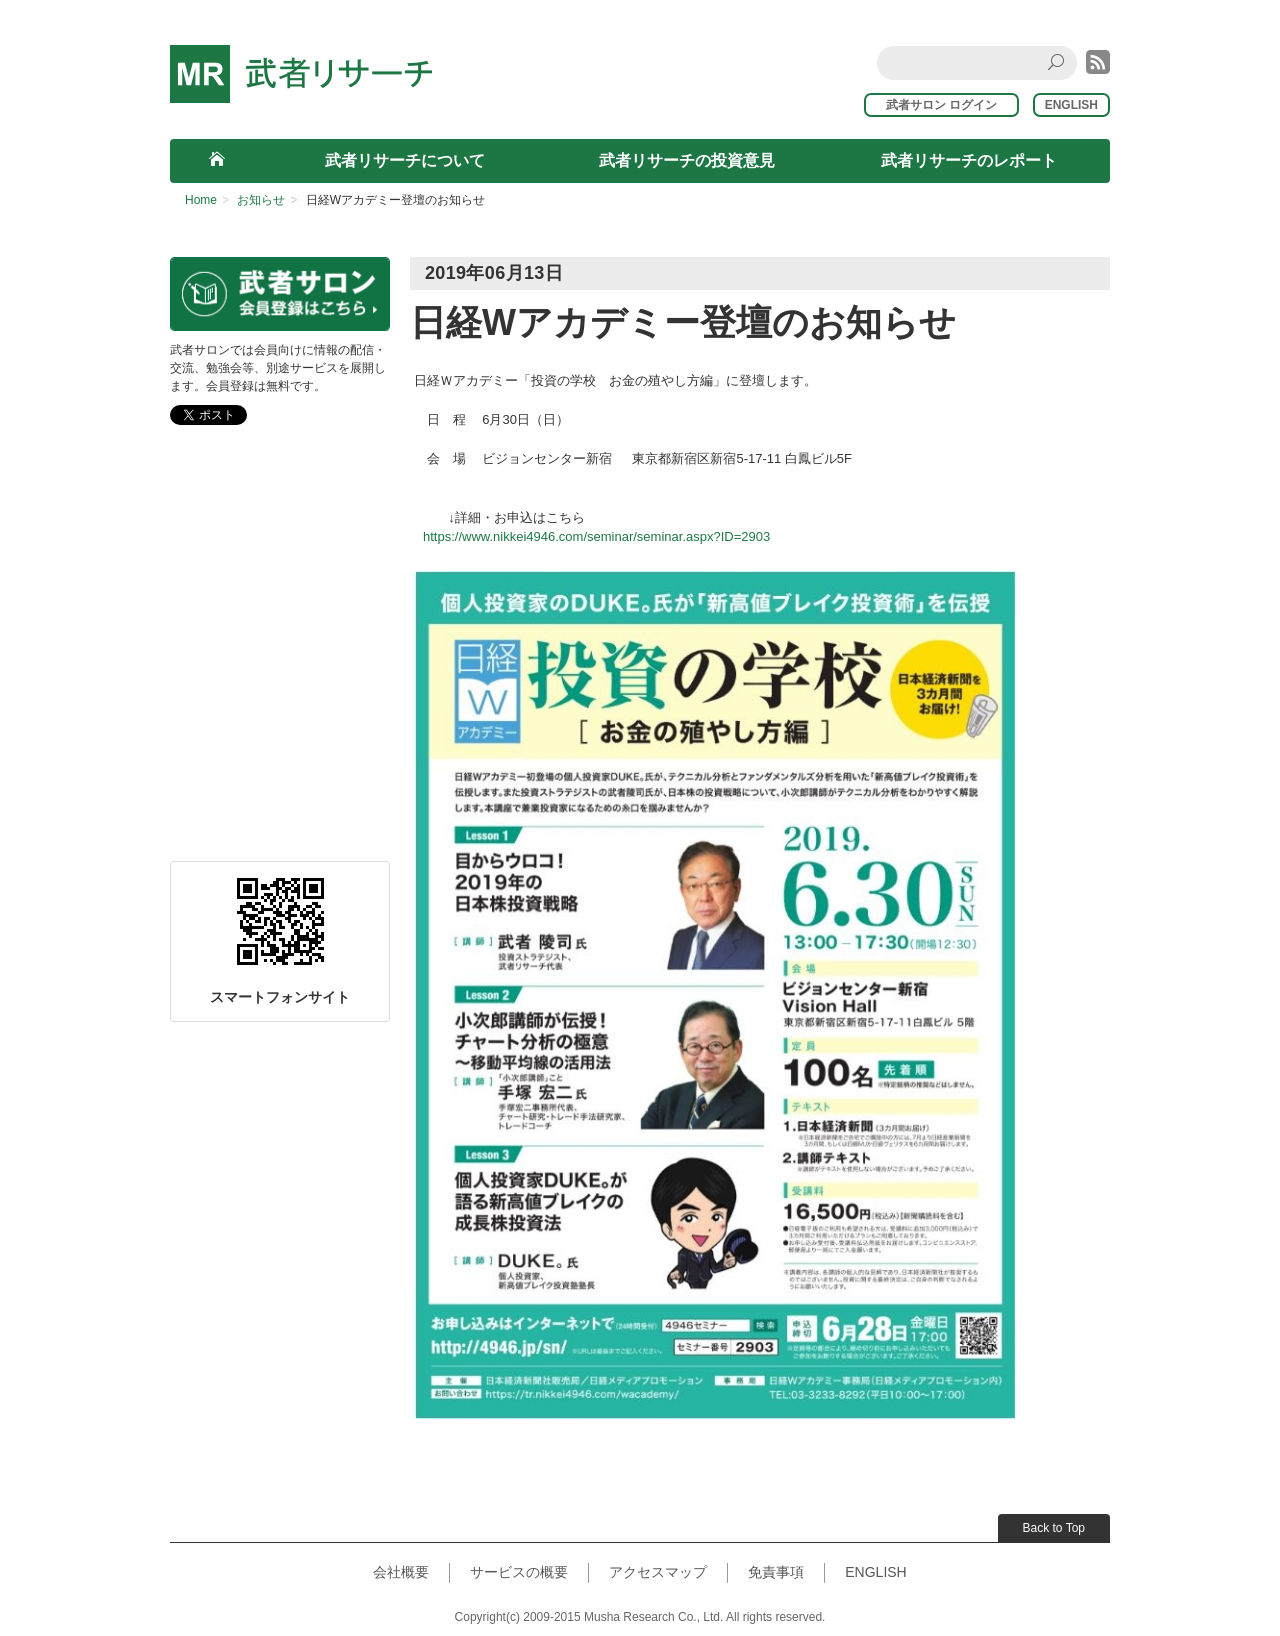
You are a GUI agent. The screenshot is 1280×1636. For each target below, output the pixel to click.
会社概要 (401, 1572)
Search (1058, 62)
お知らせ (261, 200)
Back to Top (1054, 1528)
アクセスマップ (658, 1572)
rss (1098, 62)
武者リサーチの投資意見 (687, 160)
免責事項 (776, 1572)
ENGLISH (1071, 105)
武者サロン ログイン (950, 105)
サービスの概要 (519, 1572)
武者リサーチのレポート (969, 160)
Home (201, 200)
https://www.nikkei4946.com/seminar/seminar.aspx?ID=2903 (596, 536)
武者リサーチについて (405, 160)
